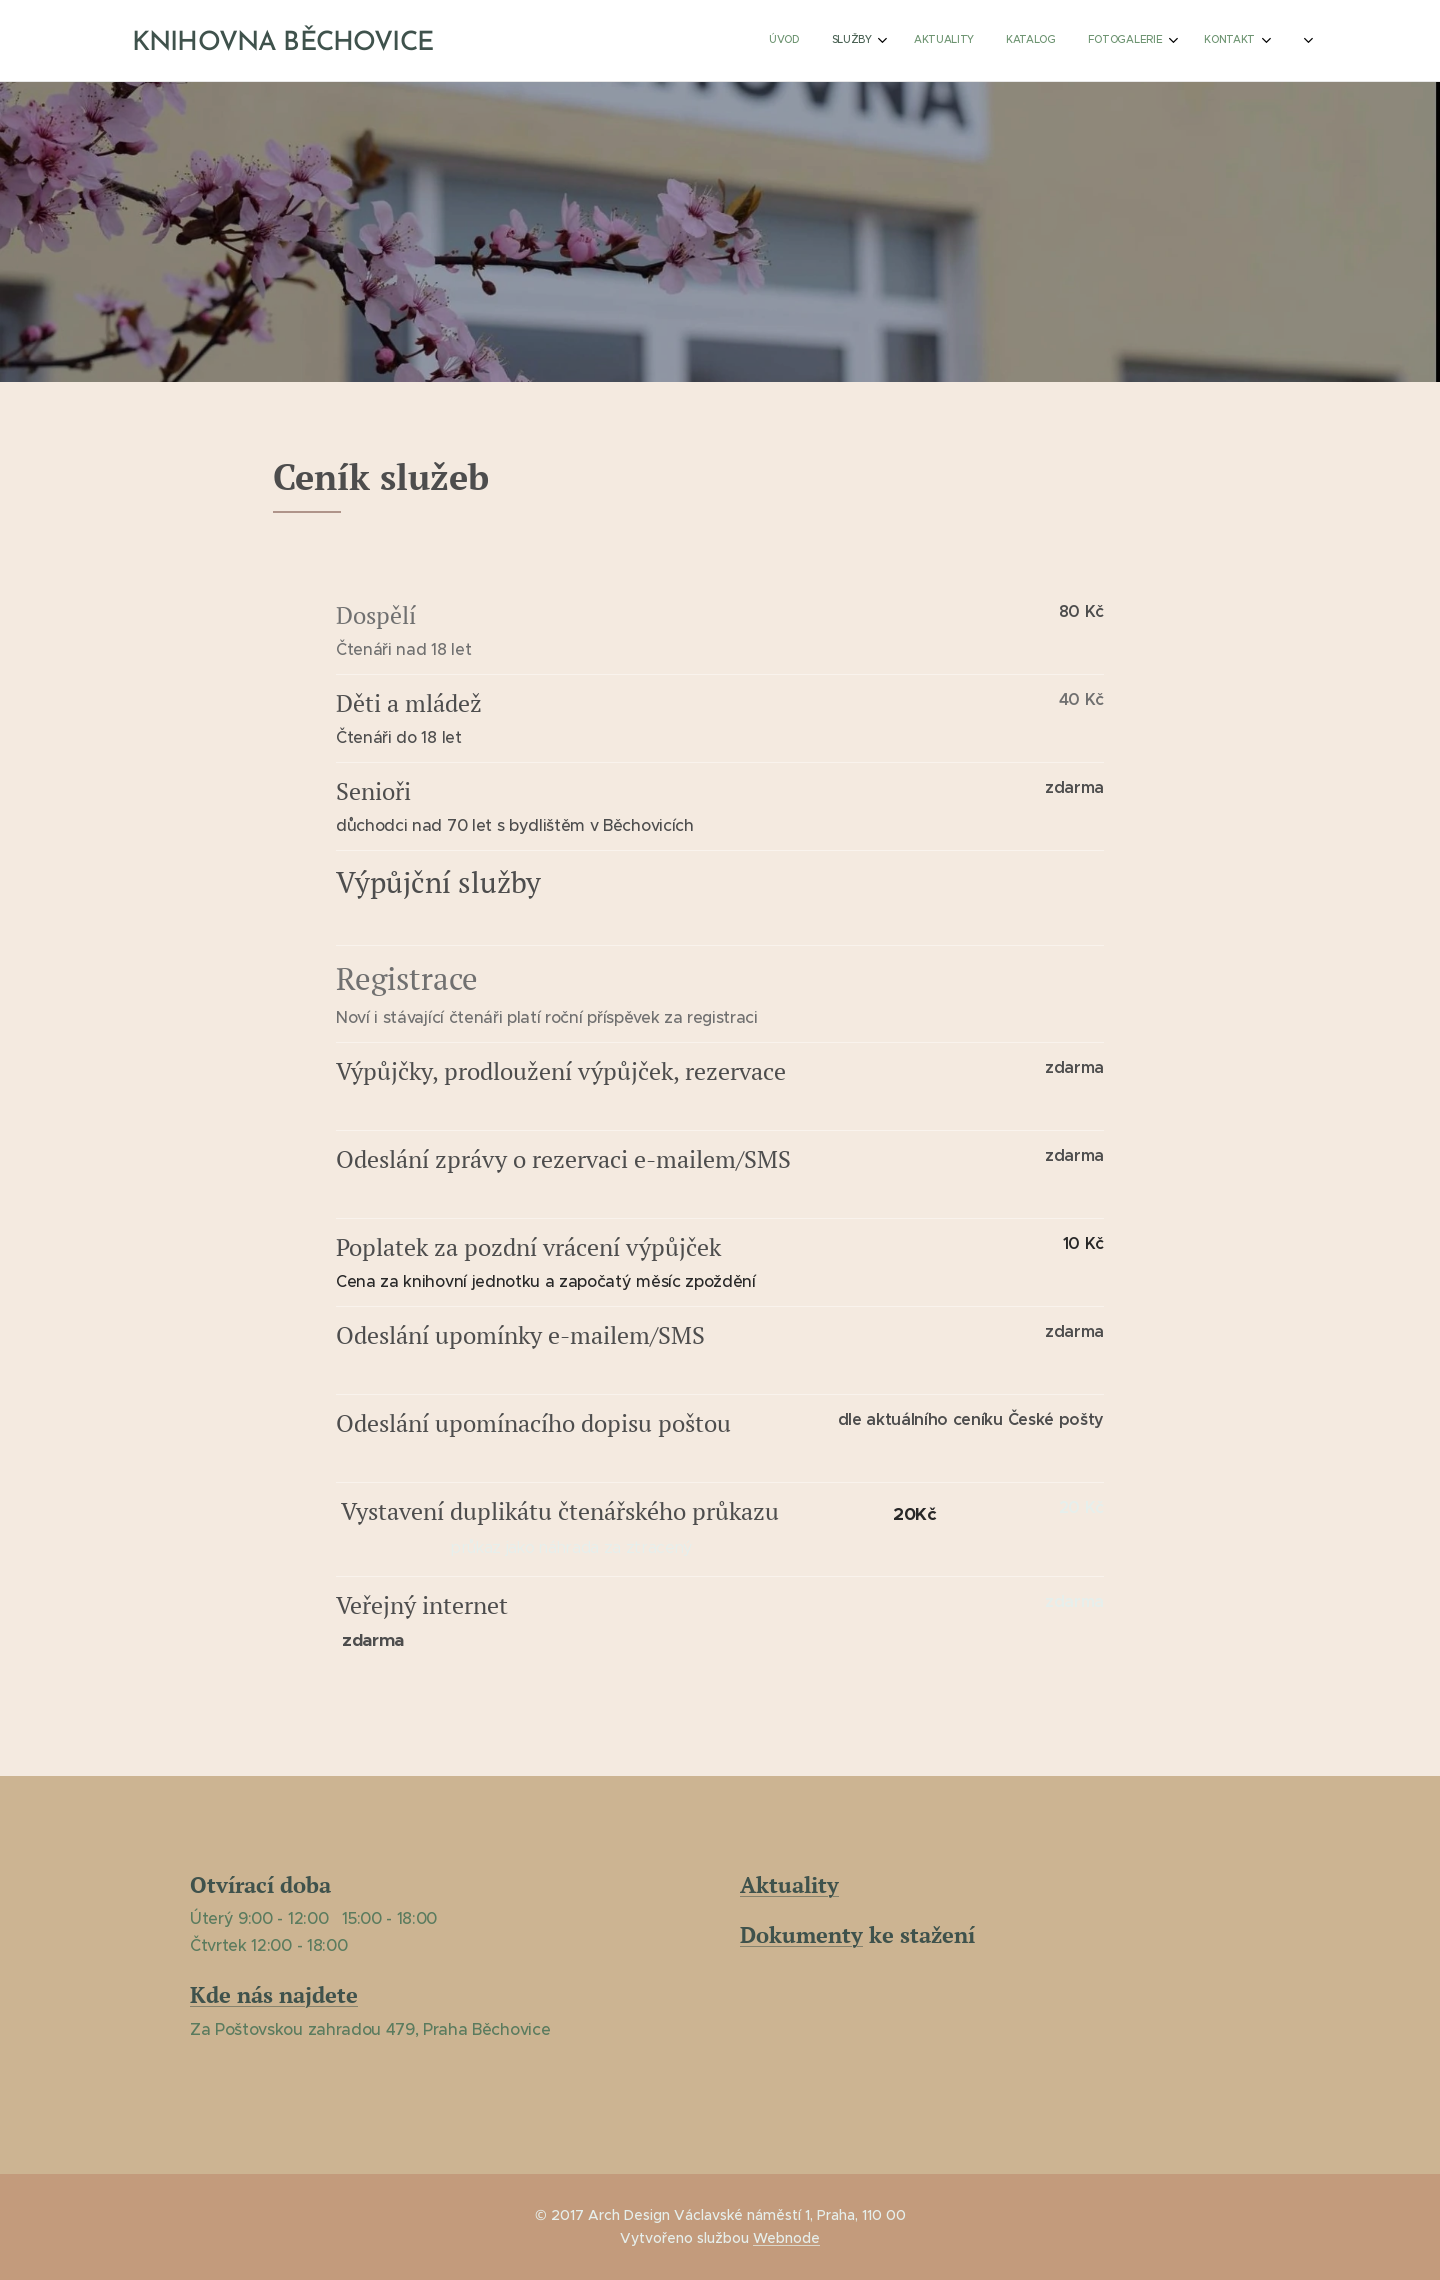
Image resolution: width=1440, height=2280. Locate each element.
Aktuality (789, 1884)
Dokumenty (801, 1935)
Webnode (786, 2238)
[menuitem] (1103, 41)
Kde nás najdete (274, 1995)
